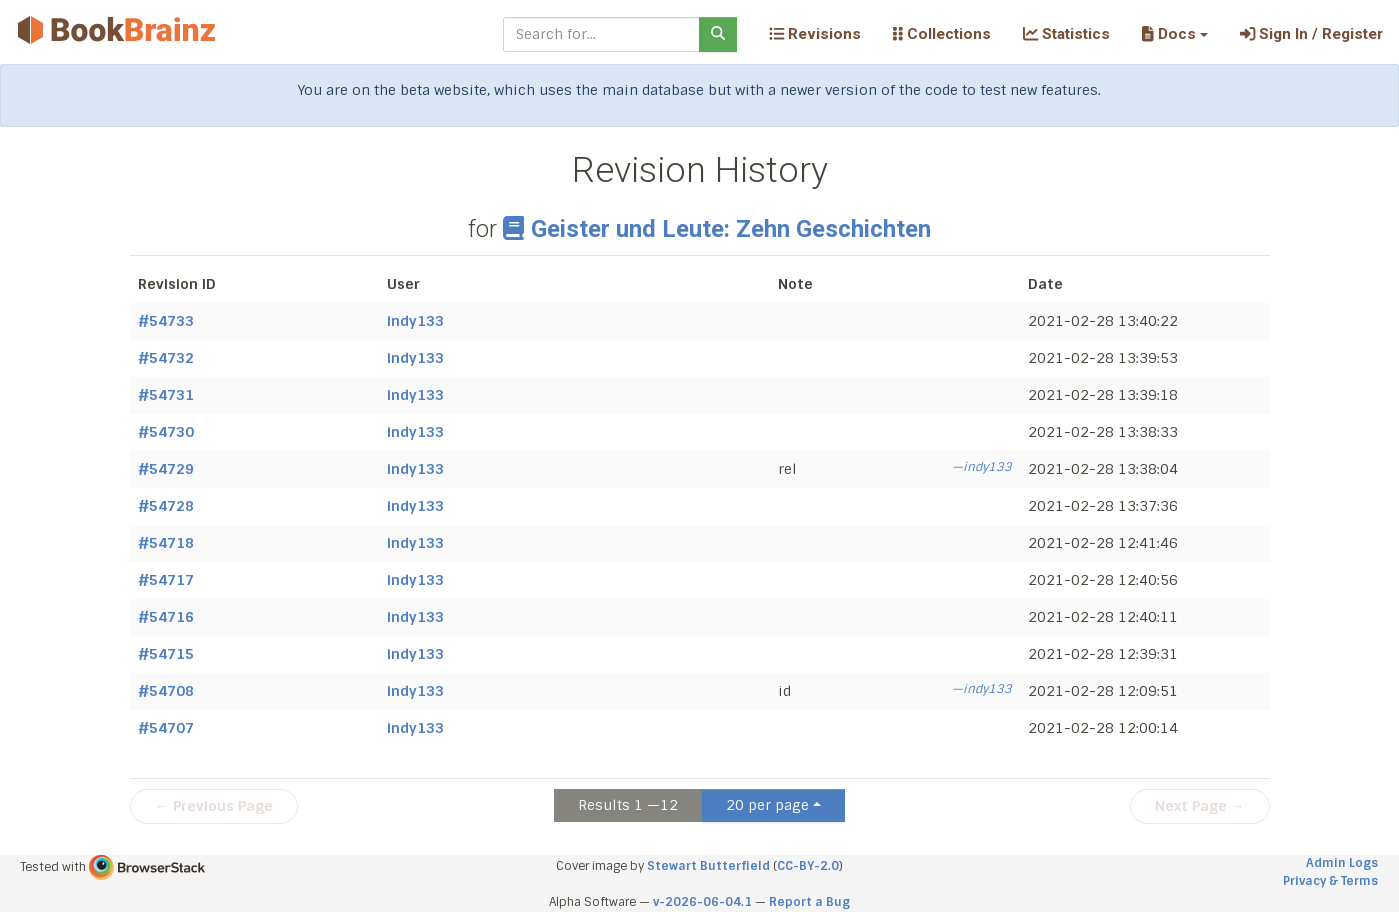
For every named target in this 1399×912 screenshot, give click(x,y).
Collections (942, 34)
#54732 (166, 358)
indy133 (415, 321)
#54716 (166, 617)
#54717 (166, 580)
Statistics (1066, 34)
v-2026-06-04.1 (702, 902)
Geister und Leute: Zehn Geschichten (717, 229)
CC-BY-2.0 (808, 866)
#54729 (166, 469)
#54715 (166, 654)
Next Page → (1200, 806)
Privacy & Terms (1330, 881)
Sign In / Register (1311, 34)
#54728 (166, 506)
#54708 (166, 691)
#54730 (166, 432)
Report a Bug (809, 902)
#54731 (166, 395)
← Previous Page (214, 806)
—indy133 (982, 467)
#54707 (166, 728)
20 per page (767, 805)
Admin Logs (1342, 863)
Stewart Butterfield (708, 866)
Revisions (815, 34)
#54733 (166, 321)
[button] (1174, 34)
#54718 (166, 543)
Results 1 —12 (628, 805)
